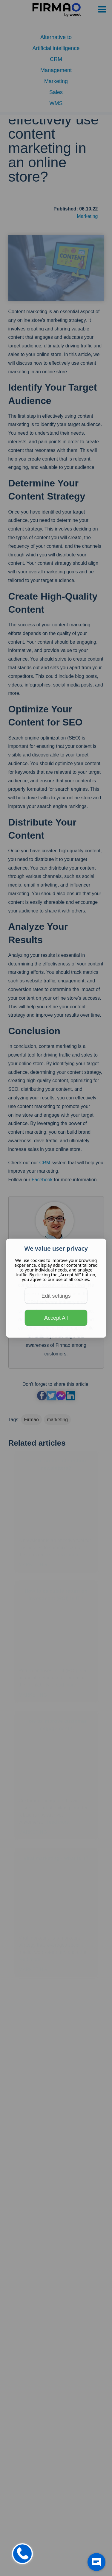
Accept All (56, 1318)
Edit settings (55, 1296)
